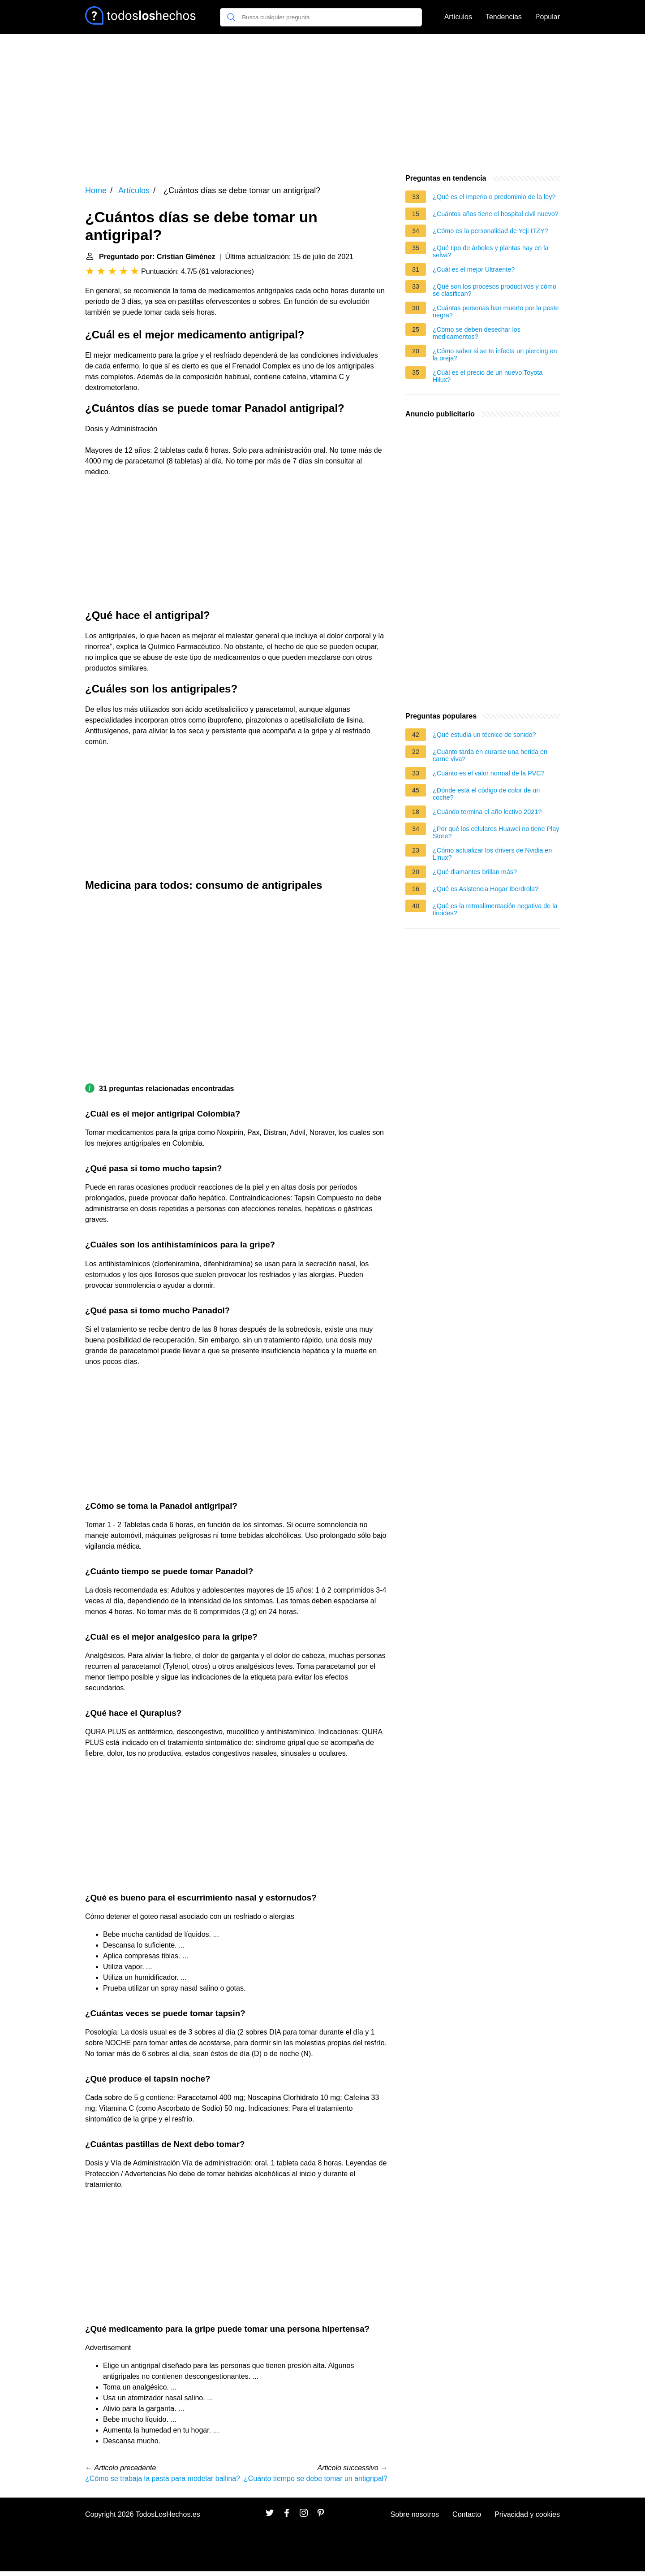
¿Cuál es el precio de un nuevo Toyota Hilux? (487, 376)
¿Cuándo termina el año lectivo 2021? (487, 811)
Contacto (466, 2514)
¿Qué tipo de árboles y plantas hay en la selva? (490, 251)
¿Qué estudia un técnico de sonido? (484, 734)
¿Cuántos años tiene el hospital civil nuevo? (496, 213)
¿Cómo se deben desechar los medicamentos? (476, 333)
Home (96, 190)
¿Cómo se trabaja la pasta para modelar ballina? (162, 2478)
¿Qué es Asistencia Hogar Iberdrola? (485, 888)
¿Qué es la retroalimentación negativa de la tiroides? (495, 909)
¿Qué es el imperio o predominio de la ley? (494, 196)
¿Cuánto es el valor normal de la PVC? (489, 773)
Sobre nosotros (415, 2514)
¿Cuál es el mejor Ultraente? (474, 269)
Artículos (458, 17)
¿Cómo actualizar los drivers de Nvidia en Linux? (492, 854)
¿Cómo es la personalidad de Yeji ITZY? (490, 230)
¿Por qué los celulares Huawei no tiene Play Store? (496, 832)
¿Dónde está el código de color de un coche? (486, 794)
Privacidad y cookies (527, 2514)
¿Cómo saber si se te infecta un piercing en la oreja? (495, 354)
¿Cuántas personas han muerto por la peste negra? (496, 311)
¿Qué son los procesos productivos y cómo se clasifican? (494, 290)
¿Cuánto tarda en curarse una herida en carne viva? (490, 755)
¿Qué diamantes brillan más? (475, 871)
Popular (547, 17)
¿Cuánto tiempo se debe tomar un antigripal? (315, 2478)
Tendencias (504, 17)
